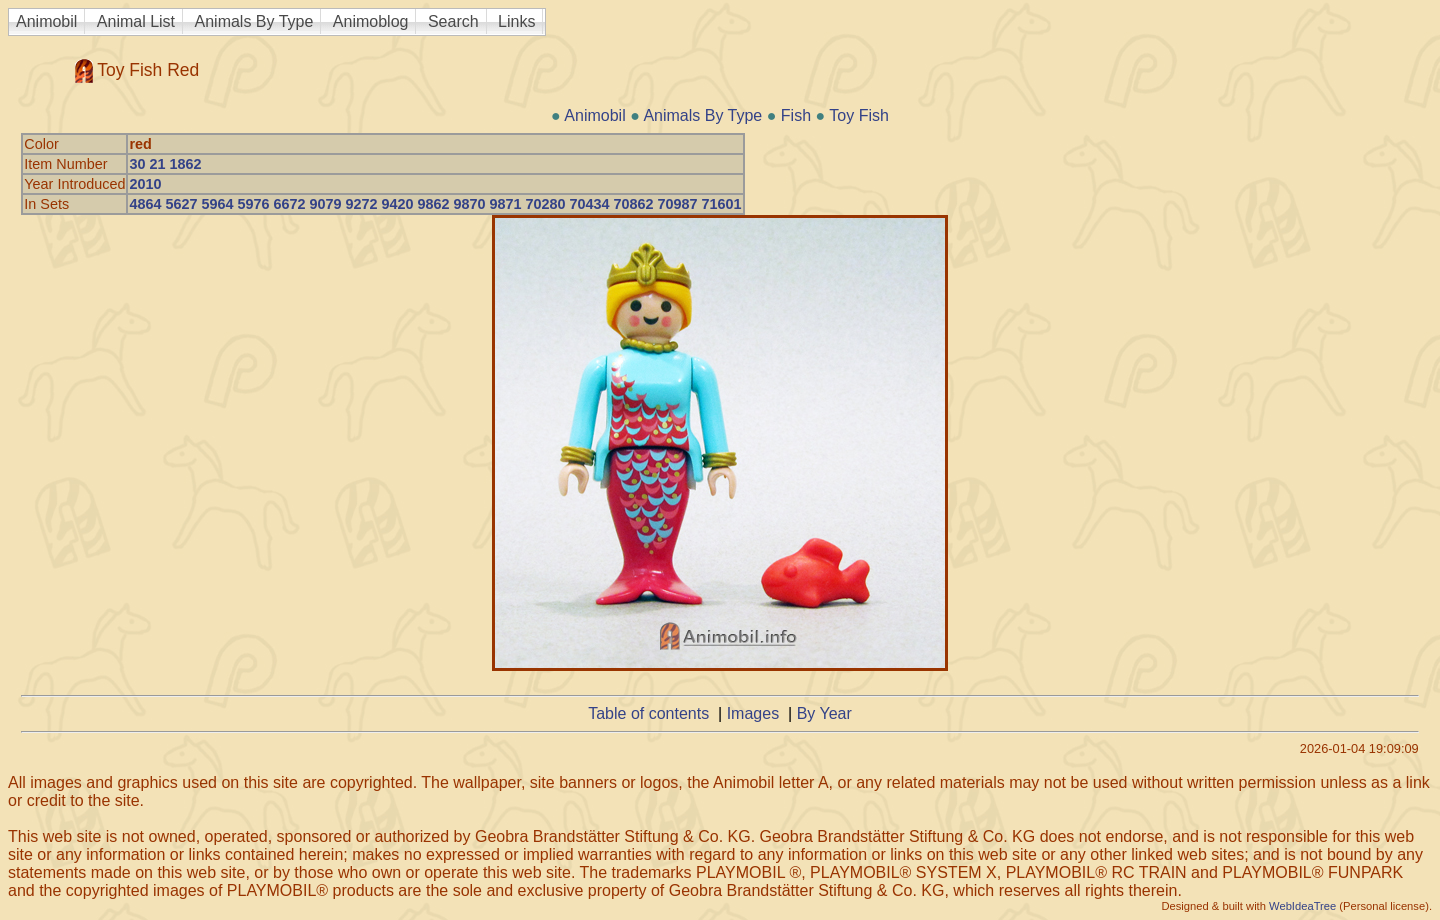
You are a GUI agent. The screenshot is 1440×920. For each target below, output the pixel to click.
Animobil (46, 21)
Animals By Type (254, 21)
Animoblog (371, 21)
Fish (796, 115)
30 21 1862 (165, 164)
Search (453, 21)
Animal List (136, 21)
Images (753, 713)
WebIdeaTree (1302, 906)
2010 (145, 184)
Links (516, 21)
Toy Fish (859, 115)
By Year (824, 713)
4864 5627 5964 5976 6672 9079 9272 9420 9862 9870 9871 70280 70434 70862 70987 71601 (435, 204)
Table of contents (648, 713)
